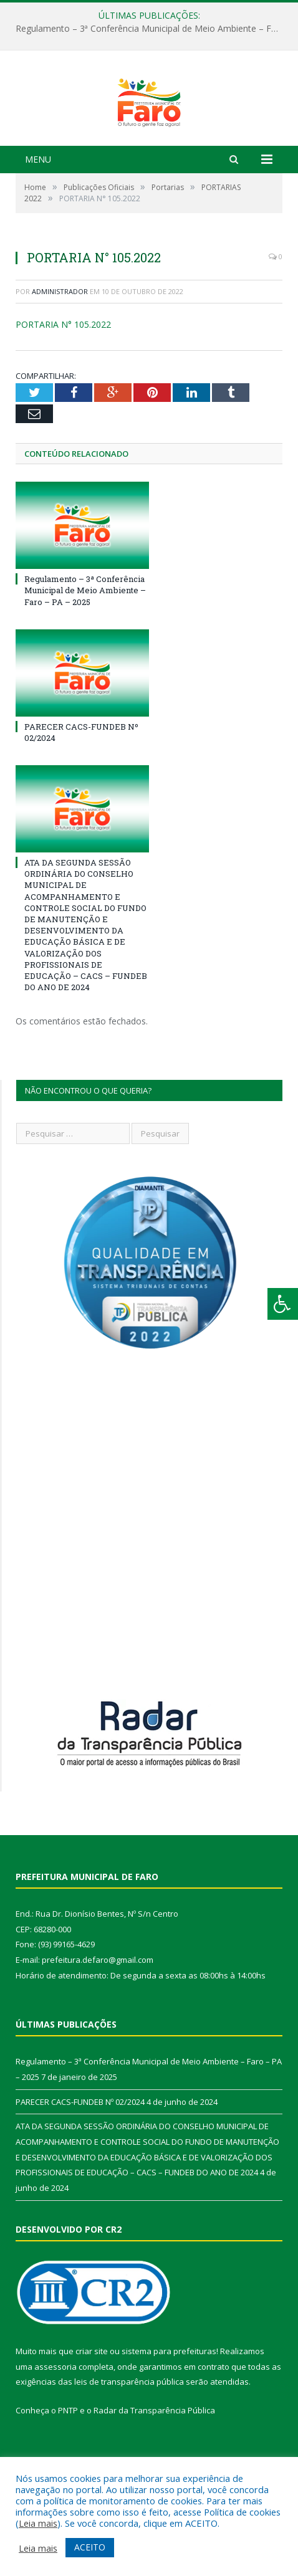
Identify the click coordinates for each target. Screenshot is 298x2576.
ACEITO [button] (89, 2547)
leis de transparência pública (129, 2433)
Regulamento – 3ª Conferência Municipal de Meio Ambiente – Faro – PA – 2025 (152, 28)
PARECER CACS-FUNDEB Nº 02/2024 (80, 2153)
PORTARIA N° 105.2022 (63, 376)
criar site (91, 2402)
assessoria (55, 2417)
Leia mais (38, 2523)
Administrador (60, 342)
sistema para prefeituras (169, 2402)
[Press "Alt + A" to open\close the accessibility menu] (282, 1304)
